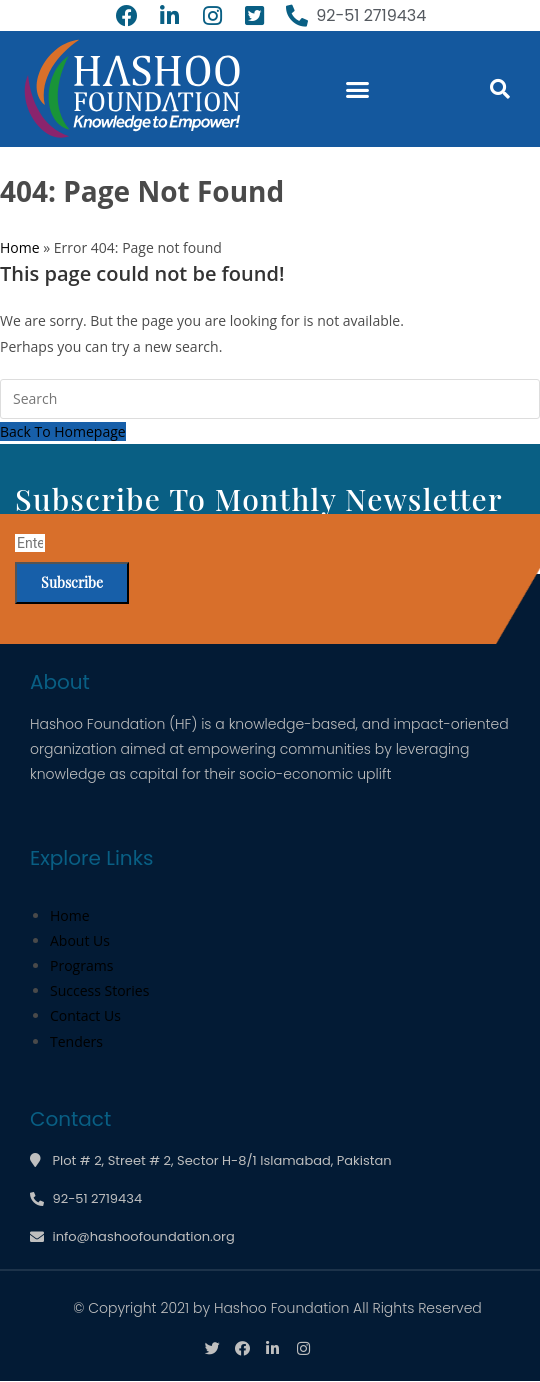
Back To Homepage (63, 431)
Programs (81, 965)
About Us (80, 940)
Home (20, 247)
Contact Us (85, 1015)
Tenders (76, 1041)
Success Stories (99, 990)
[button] (358, 89)
